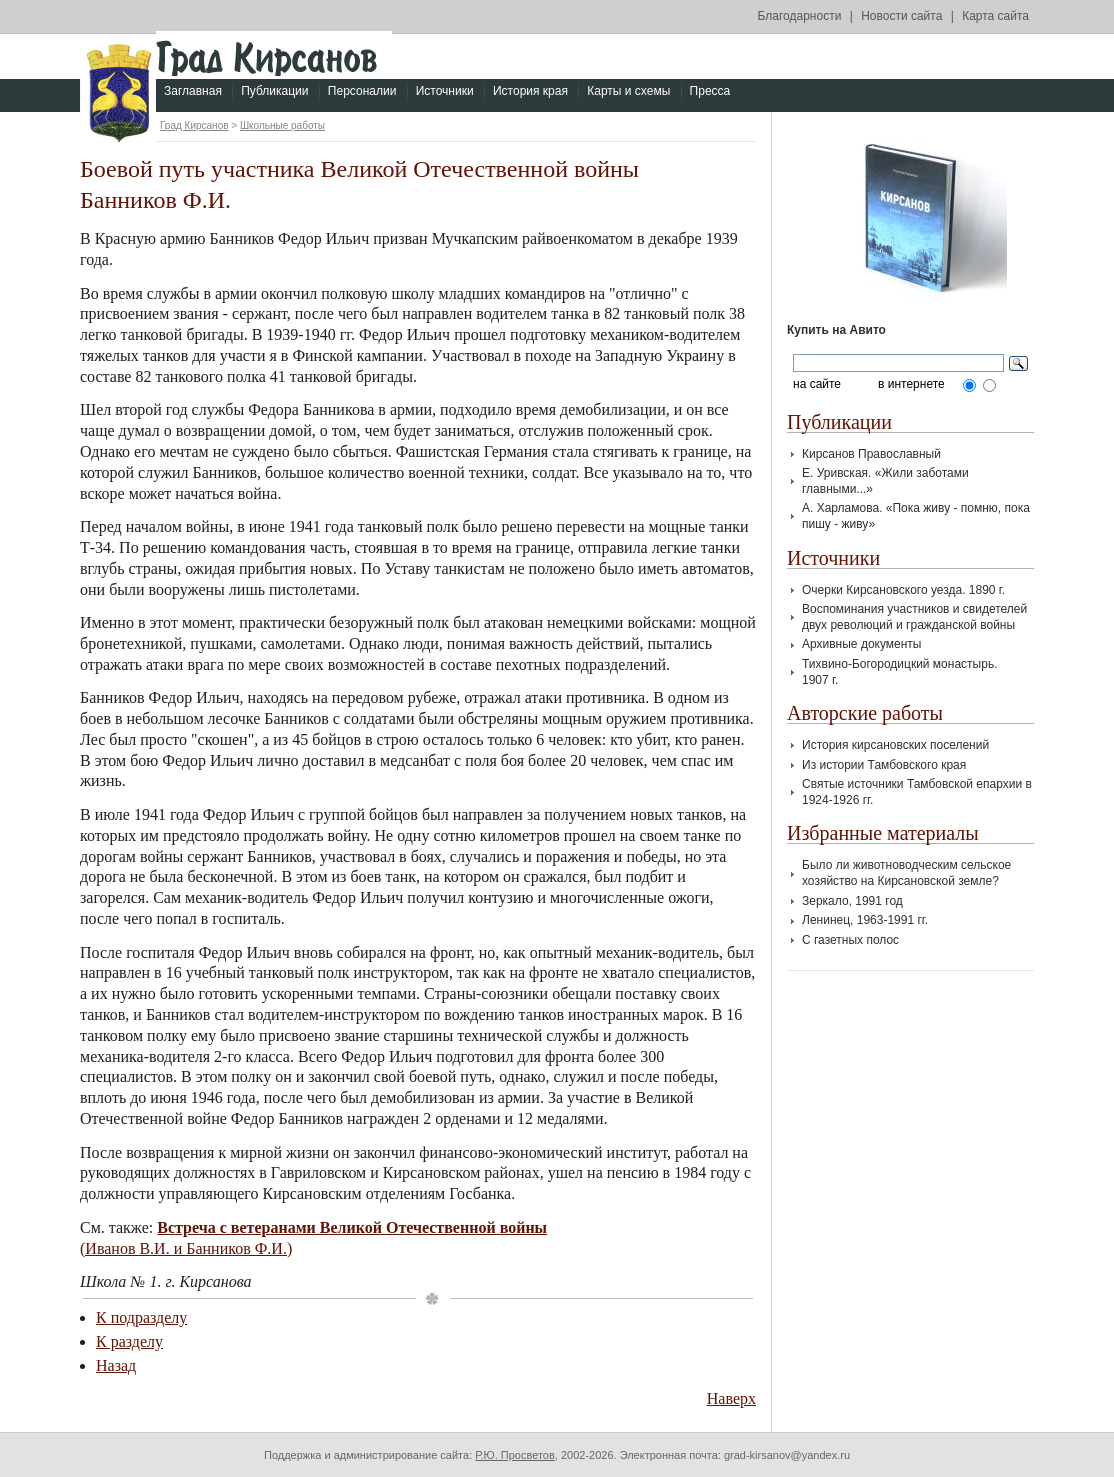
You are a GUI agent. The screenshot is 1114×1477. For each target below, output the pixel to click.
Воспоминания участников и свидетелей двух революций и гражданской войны (914, 617)
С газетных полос (850, 940)
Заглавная (193, 91)
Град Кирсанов (194, 125)
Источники (445, 91)
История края (530, 91)
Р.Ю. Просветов (515, 1455)
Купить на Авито (836, 330)
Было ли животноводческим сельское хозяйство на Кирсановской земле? (906, 873)
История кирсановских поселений (895, 745)
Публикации (274, 91)
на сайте (817, 384)
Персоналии (362, 91)
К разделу (129, 1341)
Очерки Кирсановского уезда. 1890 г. (903, 590)
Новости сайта (901, 16)
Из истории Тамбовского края (884, 765)
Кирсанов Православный (871, 454)
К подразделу (141, 1317)
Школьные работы (282, 125)
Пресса (710, 91)
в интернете (911, 384)
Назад (116, 1365)
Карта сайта (995, 16)
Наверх (731, 1398)
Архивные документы (861, 644)
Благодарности (800, 16)
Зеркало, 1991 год (852, 901)
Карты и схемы (628, 91)
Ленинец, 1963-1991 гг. (865, 920)
